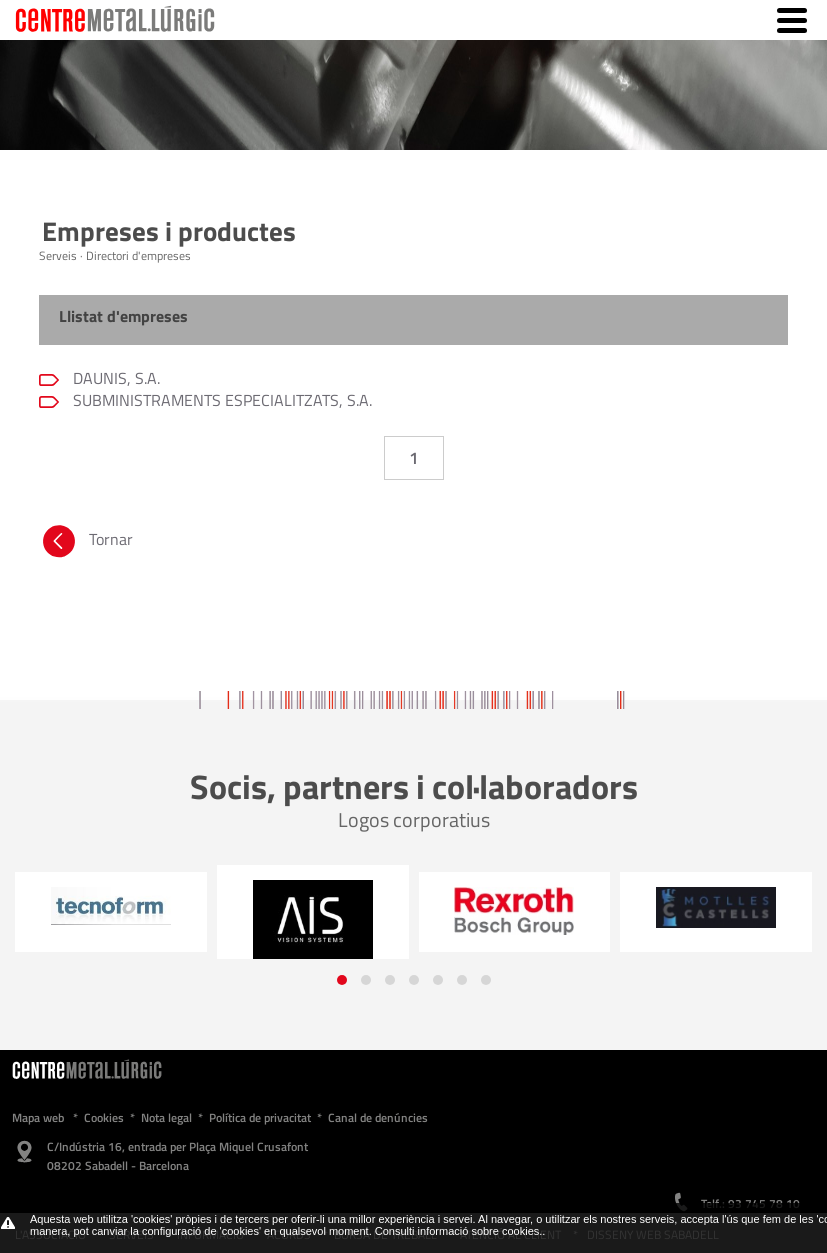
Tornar (86, 544)
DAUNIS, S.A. (114, 378)
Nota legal (166, 1117)
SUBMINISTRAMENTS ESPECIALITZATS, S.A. (220, 400)
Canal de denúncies (378, 1117)
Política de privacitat (260, 1117)
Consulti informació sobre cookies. (459, 1231)
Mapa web (38, 1117)
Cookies (104, 1117)
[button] (342, 980)
